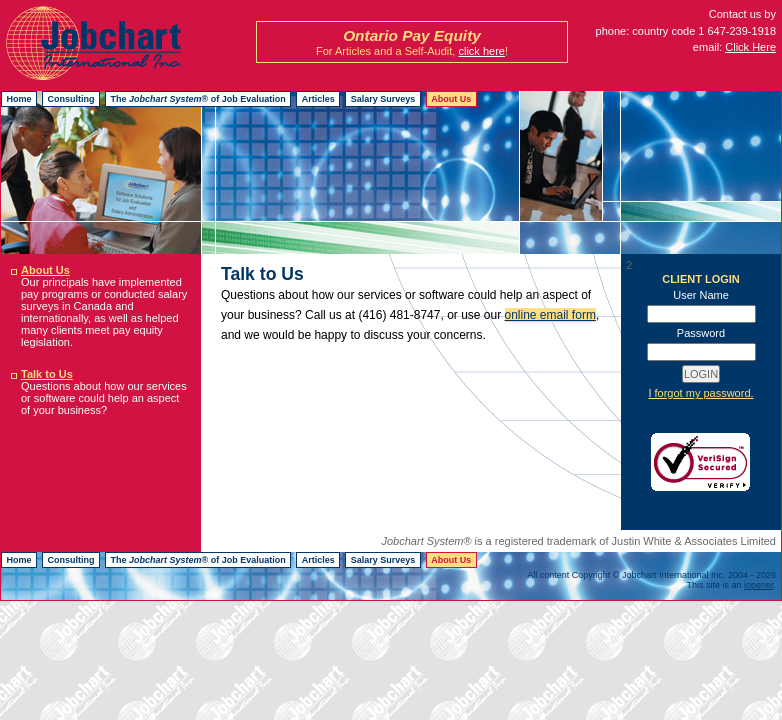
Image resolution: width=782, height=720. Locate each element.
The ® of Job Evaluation (198, 99)
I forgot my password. (700, 393)
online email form (550, 315)
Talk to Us (47, 374)
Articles (318, 99)
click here (481, 51)
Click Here (750, 47)
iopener (759, 585)
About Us (451, 99)
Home (19, 99)
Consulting (71, 99)
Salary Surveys (383, 99)
